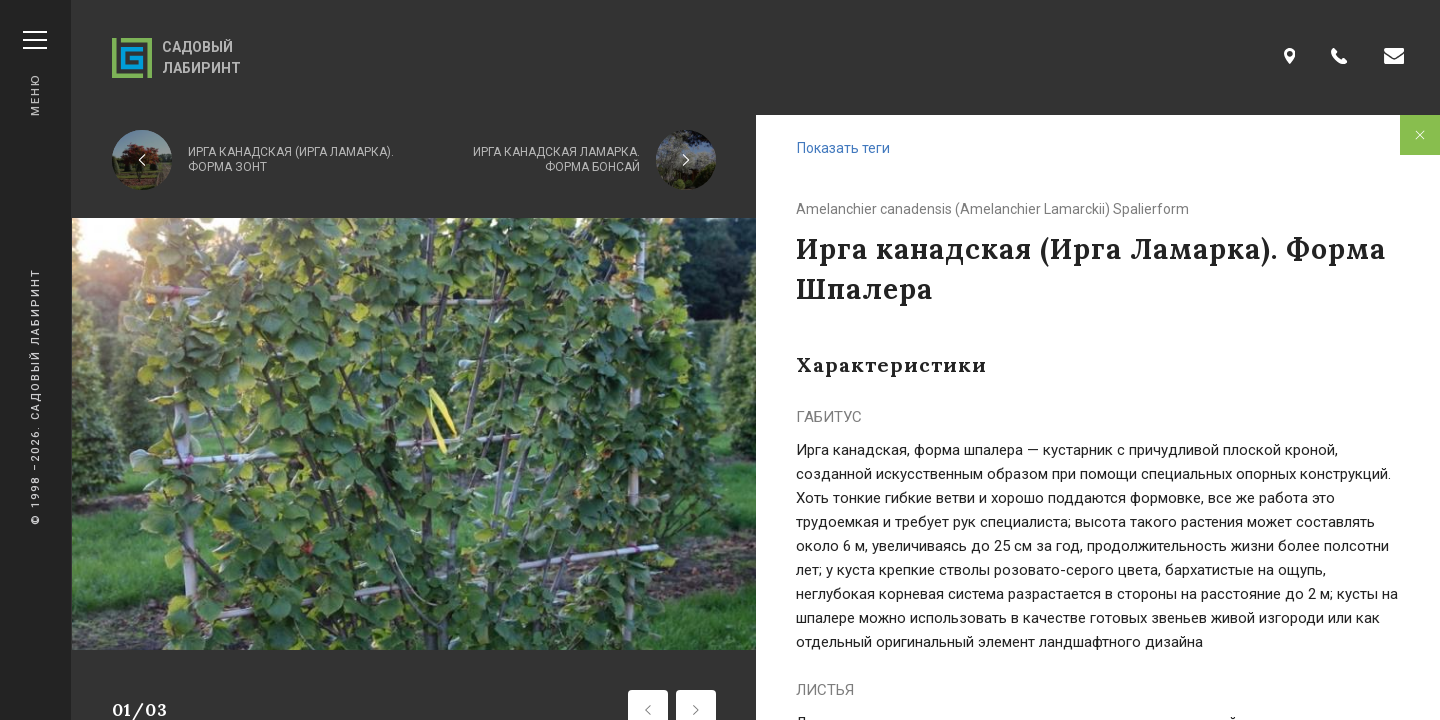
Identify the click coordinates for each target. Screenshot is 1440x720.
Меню (35, 73)
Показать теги (843, 148)
